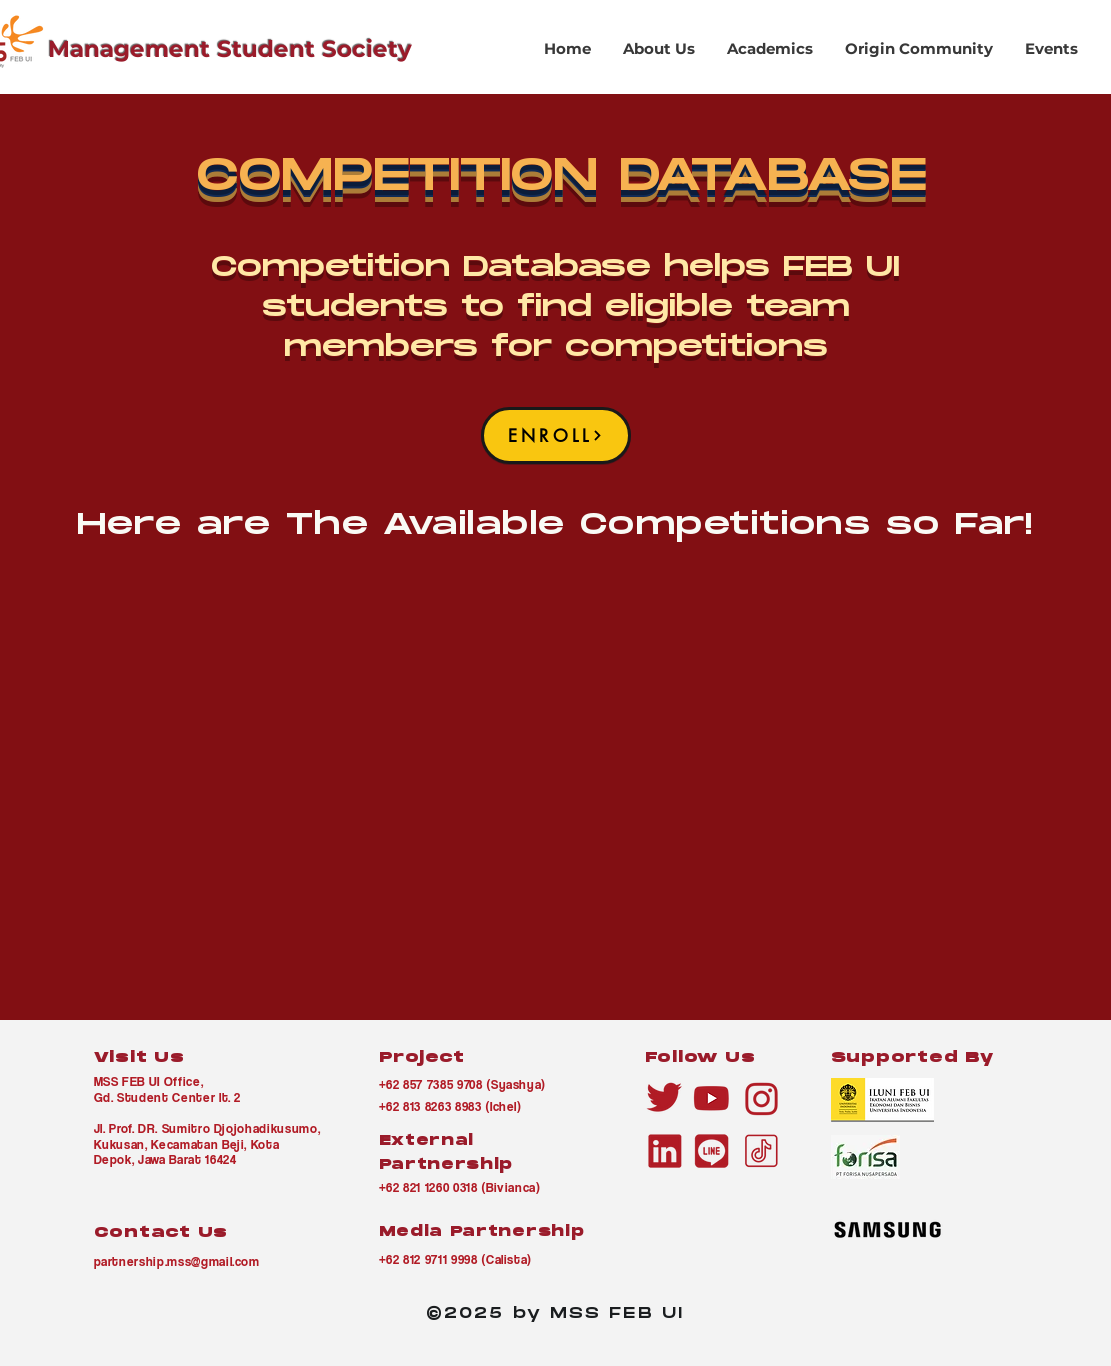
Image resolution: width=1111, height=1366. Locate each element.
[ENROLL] (556, 435)
